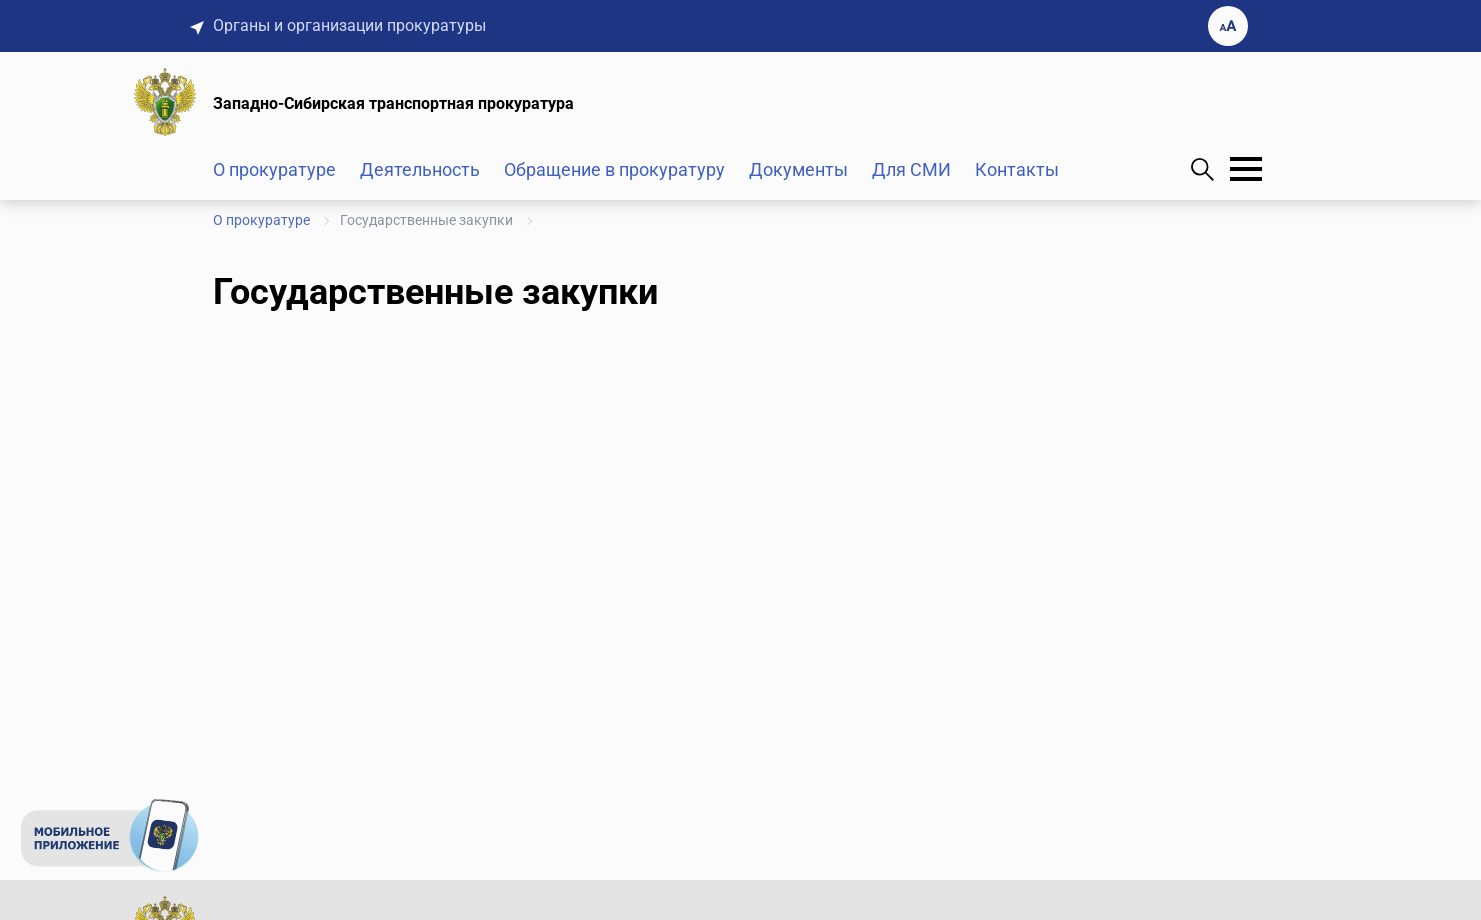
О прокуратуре (274, 169)
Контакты (1017, 169)
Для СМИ (911, 169)
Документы (798, 169)
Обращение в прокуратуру (614, 169)
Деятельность (420, 169)
